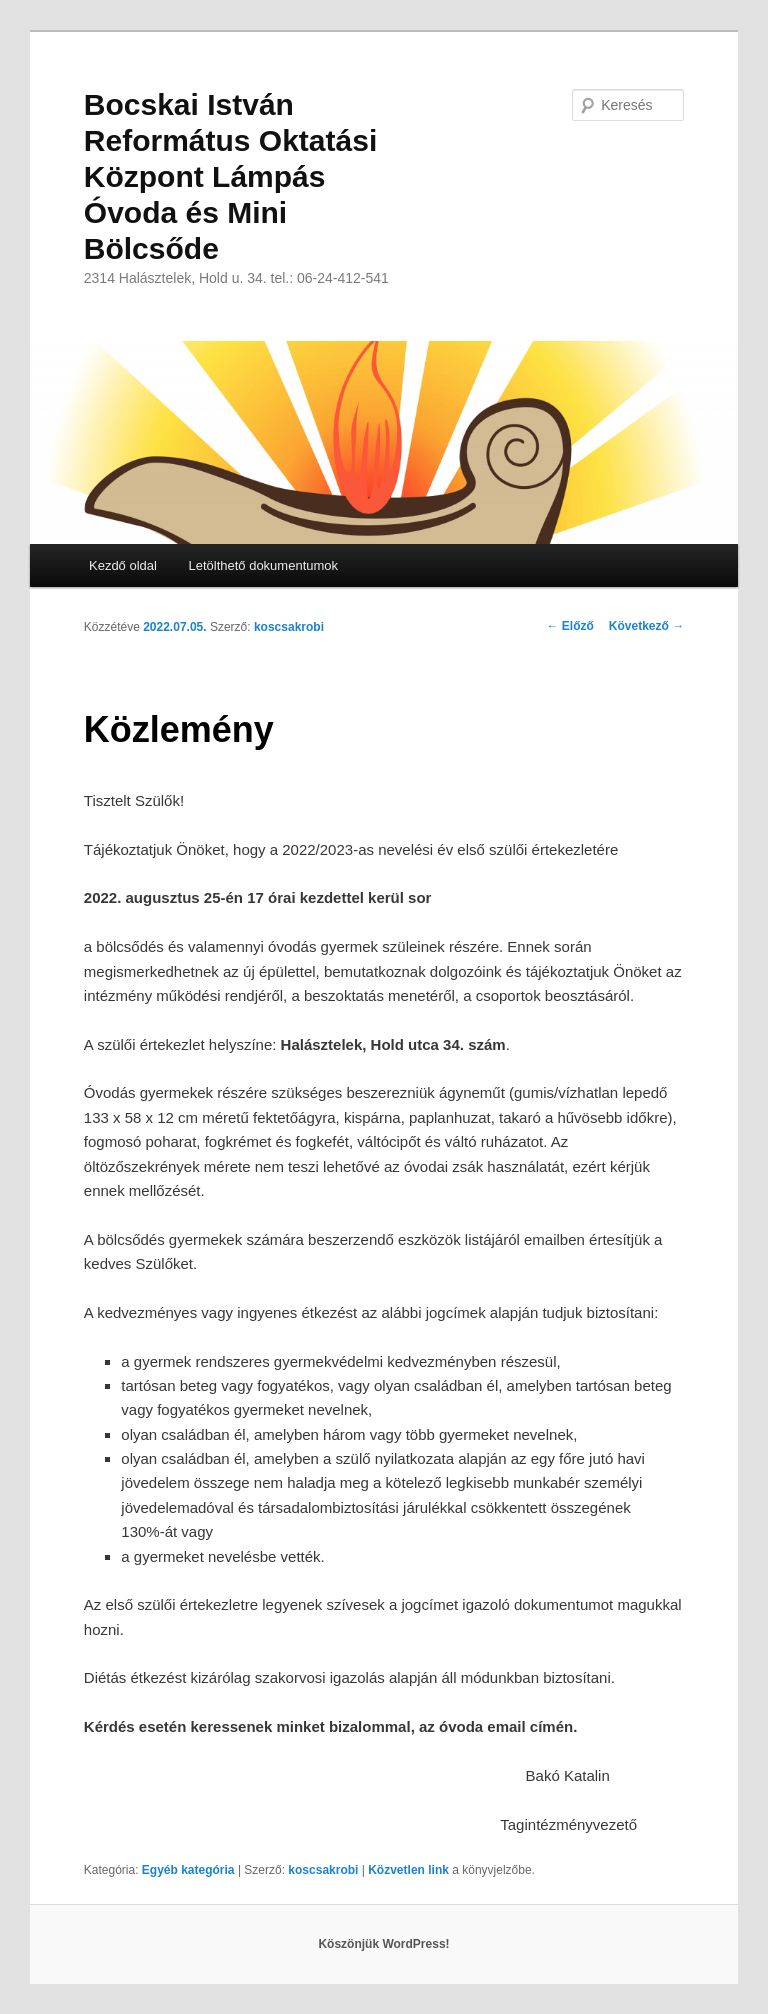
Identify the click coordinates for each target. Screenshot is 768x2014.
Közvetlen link (410, 1870)
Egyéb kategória (188, 1870)
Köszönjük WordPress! (383, 1944)
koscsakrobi (289, 627)
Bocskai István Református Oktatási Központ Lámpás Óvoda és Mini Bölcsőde (230, 176)
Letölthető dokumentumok (263, 565)
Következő (646, 626)
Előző (570, 626)
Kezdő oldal (123, 565)
